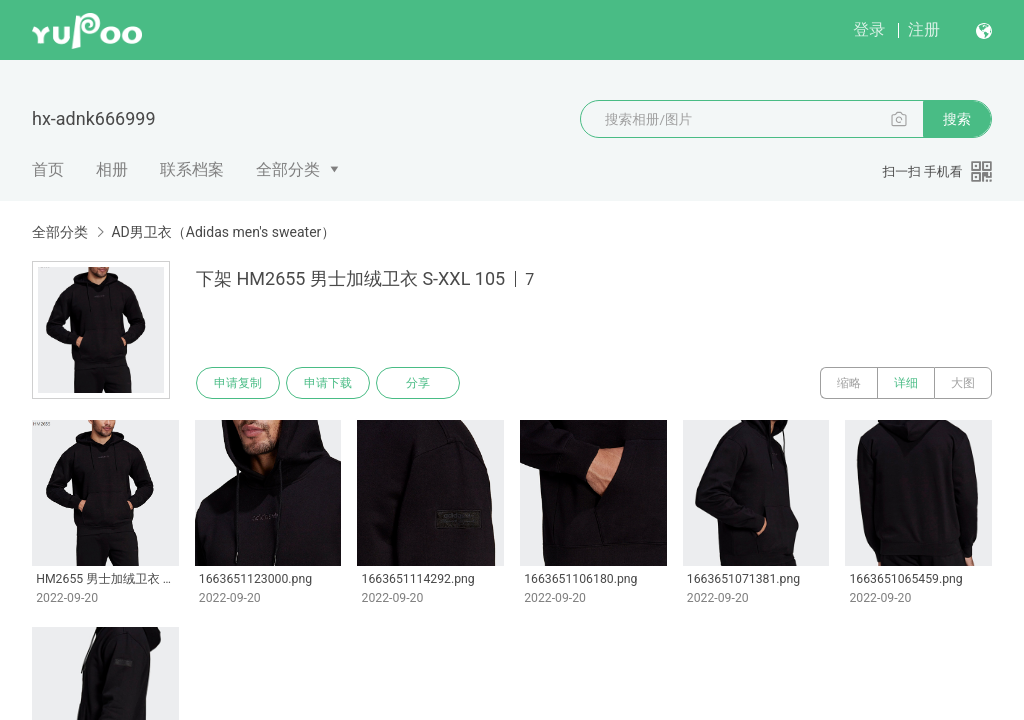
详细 (906, 383)
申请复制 (238, 383)
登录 (869, 29)
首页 (48, 169)
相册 (112, 169)
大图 (963, 383)
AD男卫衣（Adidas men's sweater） (223, 232)
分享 (418, 383)
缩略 (849, 383)
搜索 (957, 119)
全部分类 (288, 169)
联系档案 (192, 169)
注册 (924, 29)
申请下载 (328, 383)
